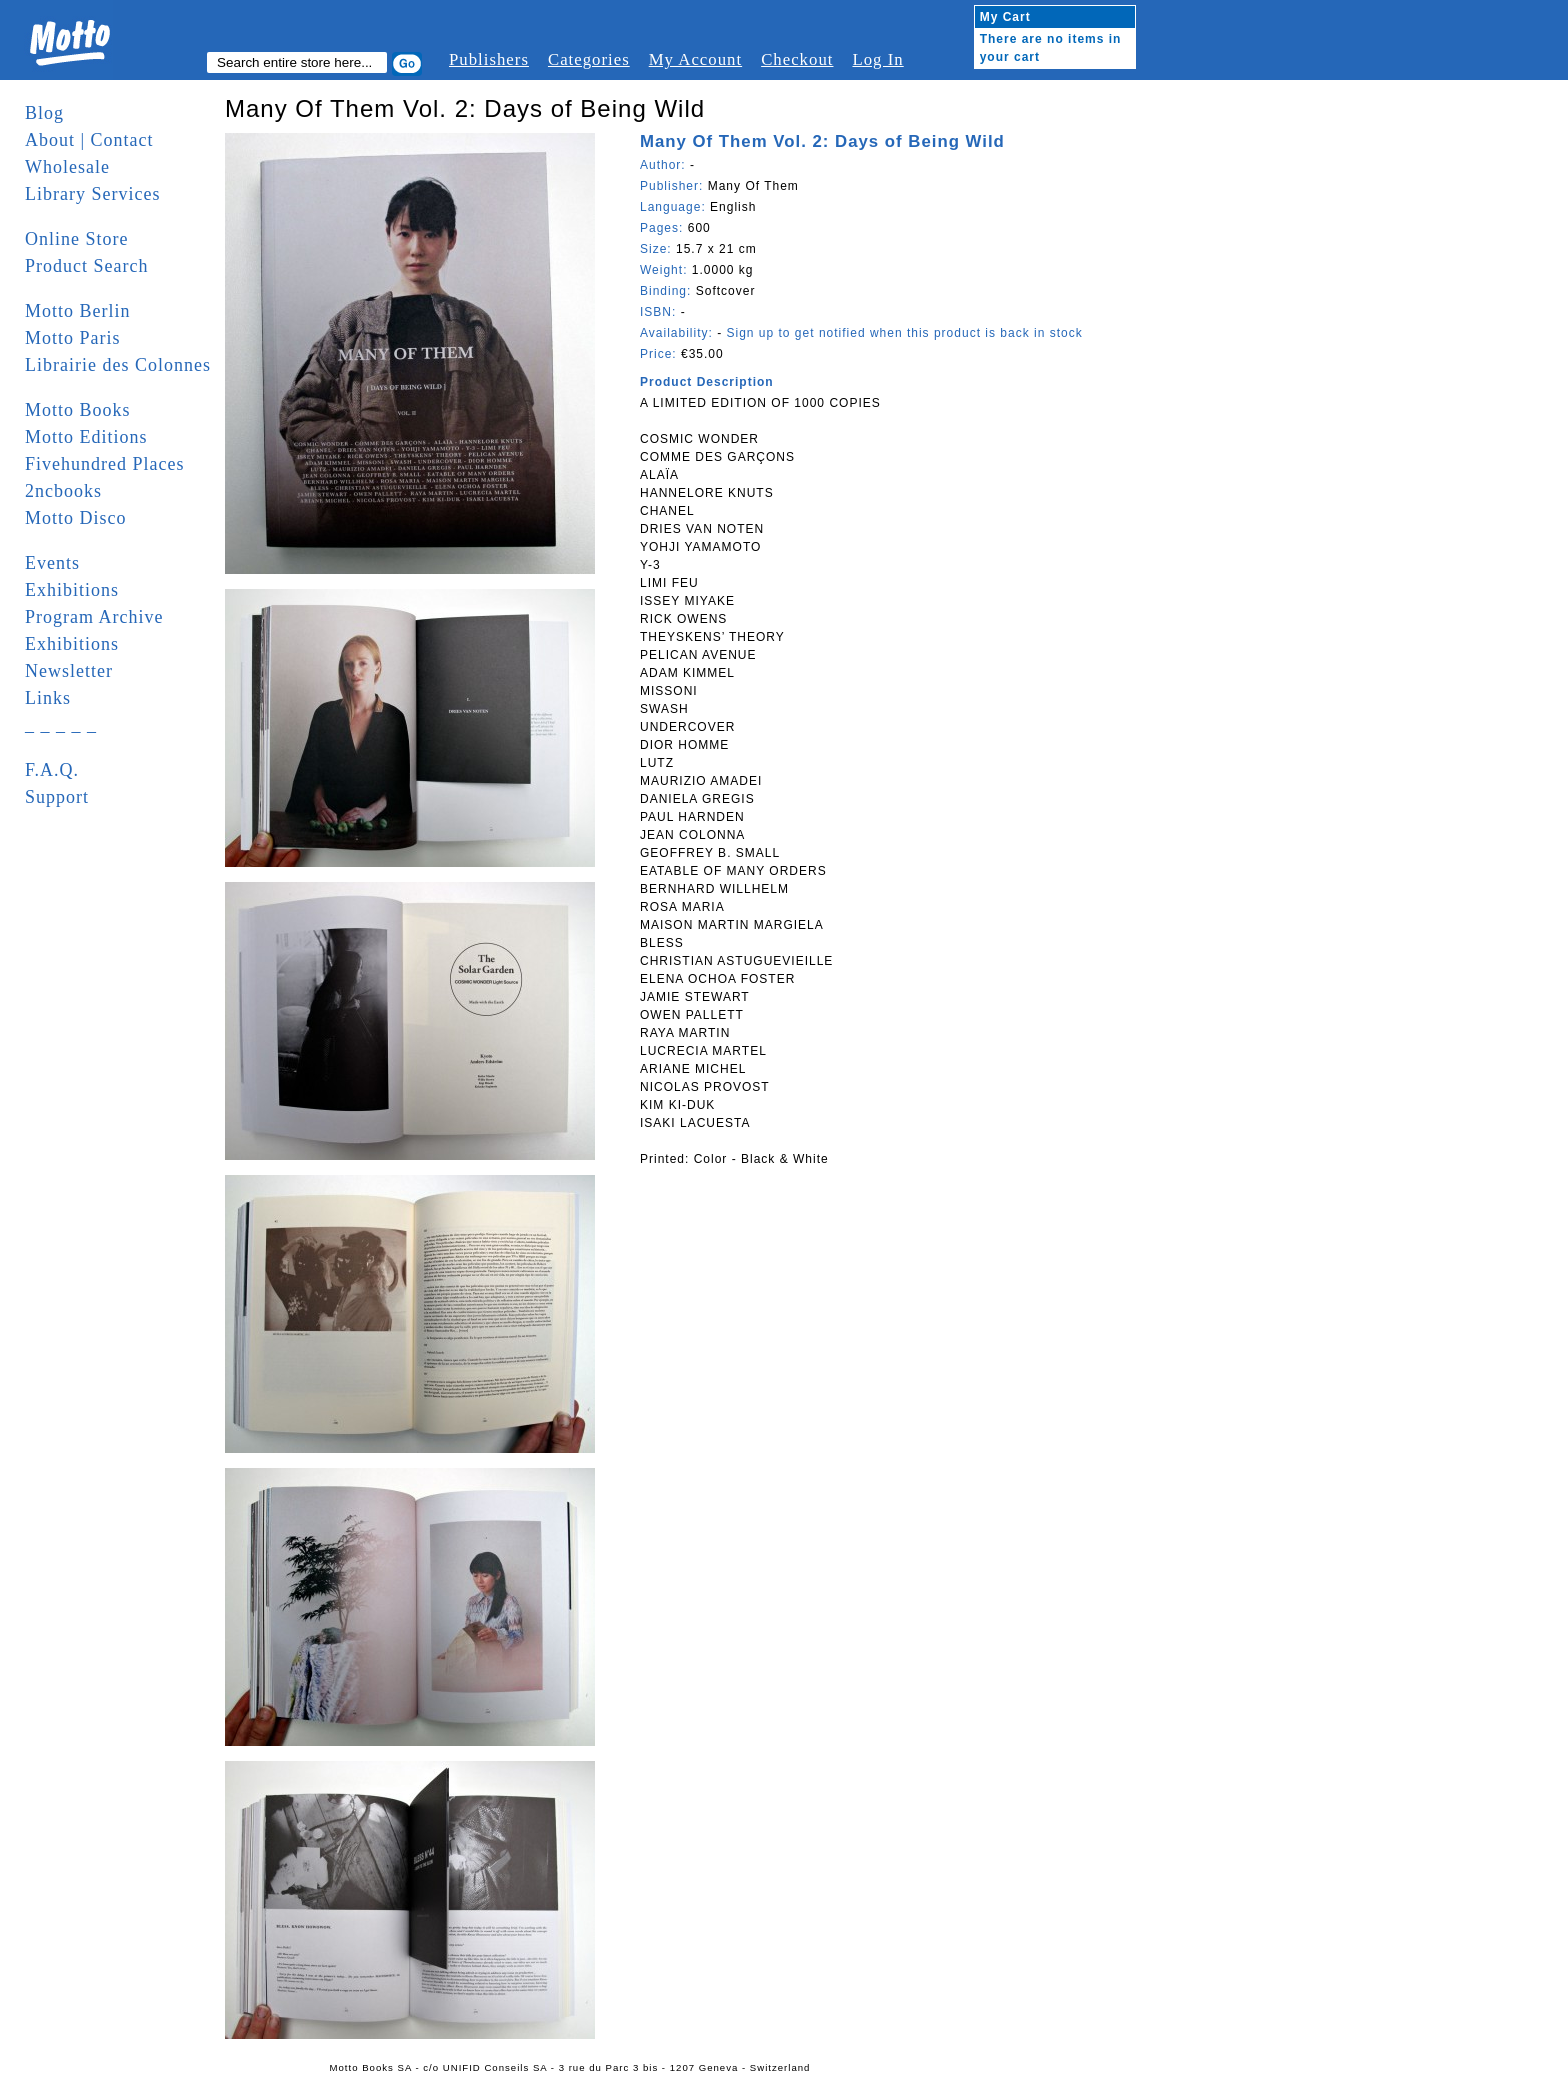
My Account (695, 59)
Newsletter (69, 671)
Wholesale (67, 167)
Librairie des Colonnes (118, 365)
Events (52, 563)
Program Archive (94, 617)
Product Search (86, 266)
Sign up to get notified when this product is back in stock (904, 333)
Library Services (92, 194)
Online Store (77, 239)
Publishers (489, 59)
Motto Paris (73, 338)
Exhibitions (72, 590)
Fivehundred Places (104, 464)
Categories (589, 59)
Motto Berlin (78, 311)
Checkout (797, 59)
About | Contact (89, 140)
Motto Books (78, 410)
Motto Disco (76, 518)
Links (48, 698)
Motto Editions (86, 437)
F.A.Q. (52, 770)
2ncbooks (63, 491)
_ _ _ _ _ (61, 725)
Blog (44, 113)
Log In (877, 59)
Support (57, 797)
